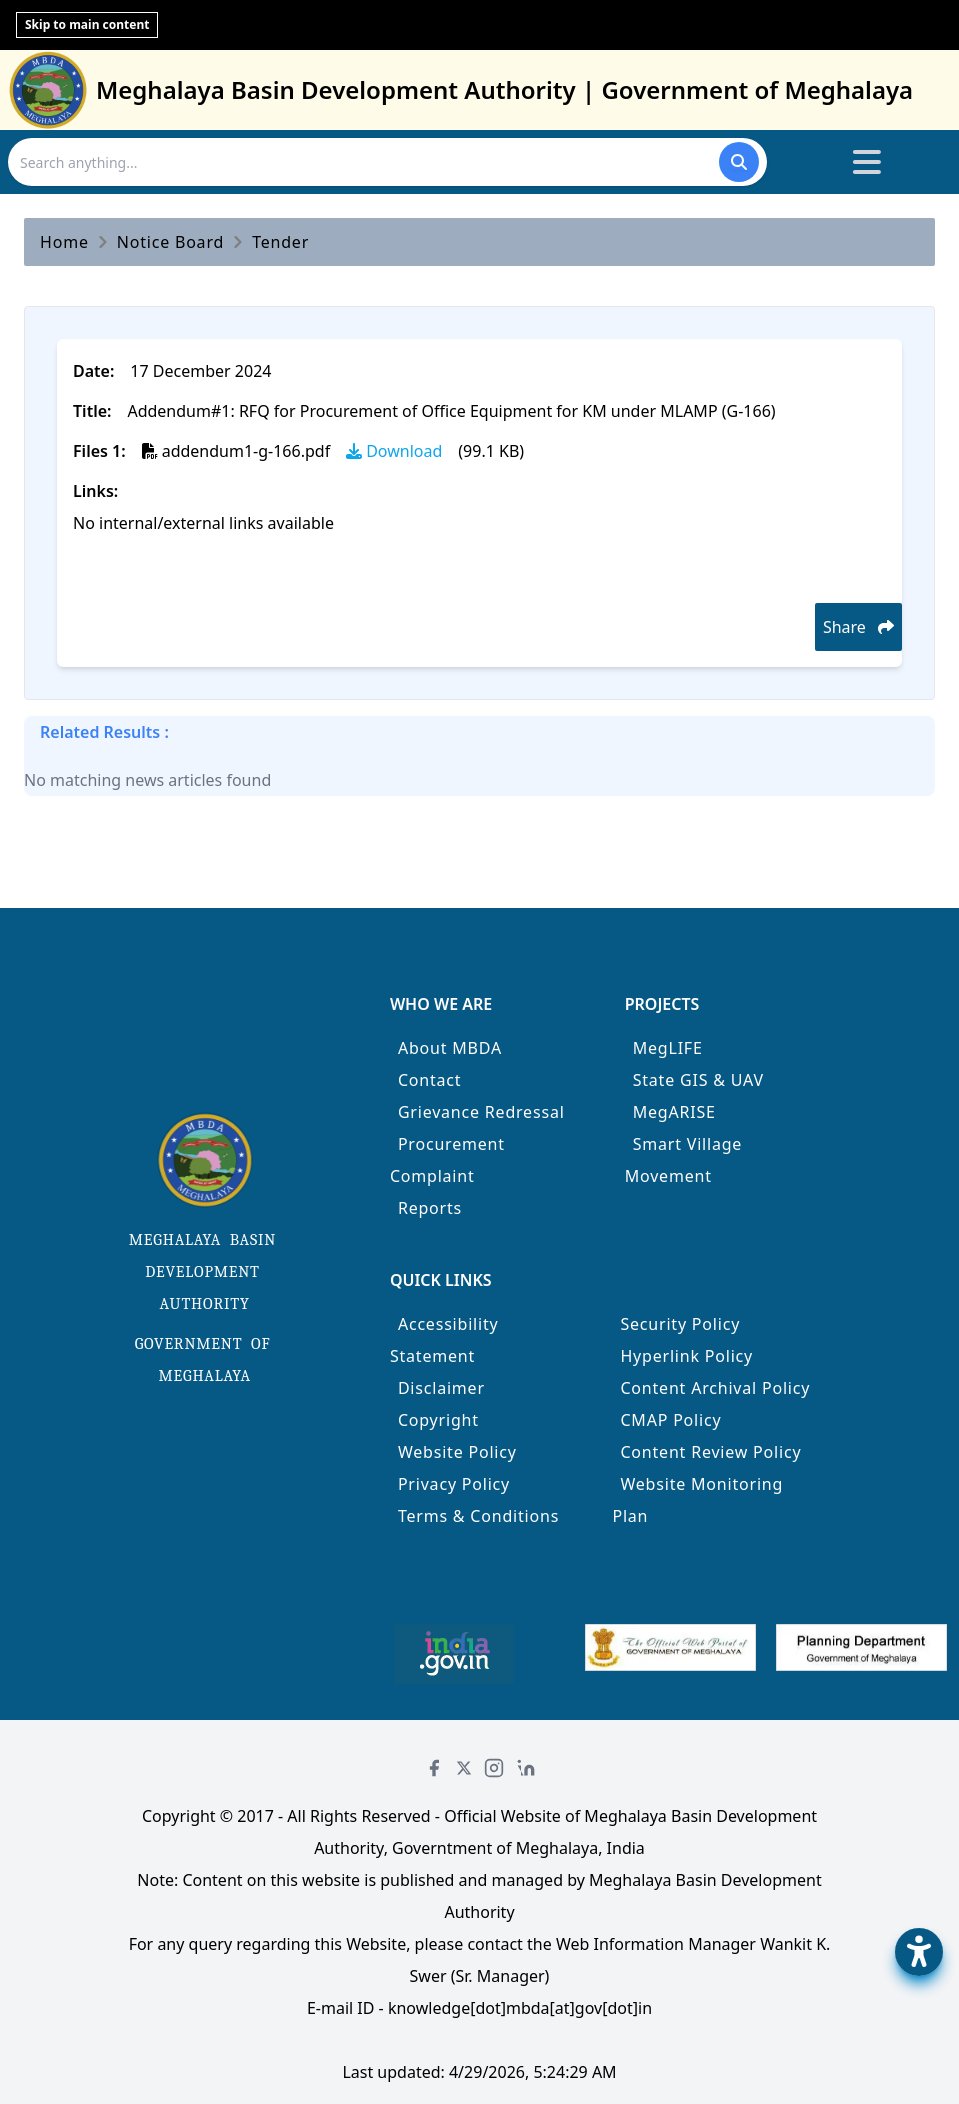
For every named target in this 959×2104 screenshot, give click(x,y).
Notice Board (170, 242)
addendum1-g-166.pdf (236, 451)
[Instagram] (494, 1768)
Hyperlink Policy (686, 1356)
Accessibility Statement (444, 1340)
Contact (430, 1080)
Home (64, 242)
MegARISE (674, 1112)
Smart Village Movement (684, 1160)
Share (858, 627)
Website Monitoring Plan (697, 1500)
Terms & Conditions (478, 1516)
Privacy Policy (454, 1484)
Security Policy (680, 1324)
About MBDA (450, 1048)
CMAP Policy (670, 1420)
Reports (430, 1208)
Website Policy (457, 1452)
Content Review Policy (710, 1452)
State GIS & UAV (698, 1080)
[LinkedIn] (526, 1768)
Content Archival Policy (715, 1388)
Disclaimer (441, 1388)
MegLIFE (668, 1048)
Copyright (438, 1420)
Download (394, 451)
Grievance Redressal (481, 1112)
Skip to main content (87, 24)
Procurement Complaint (447, 1160)
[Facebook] (434, 1768)
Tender (280, 242)
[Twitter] (464, 1768)
